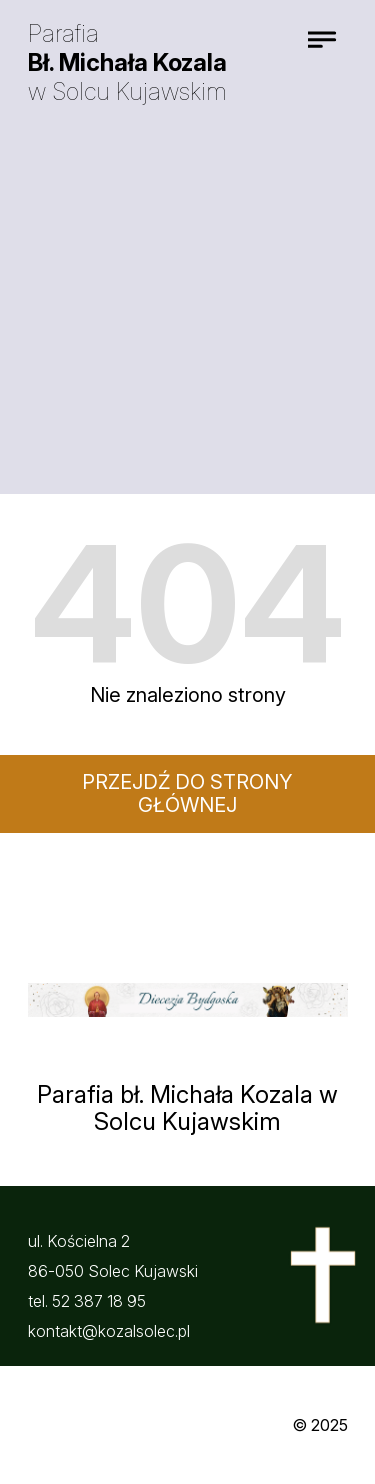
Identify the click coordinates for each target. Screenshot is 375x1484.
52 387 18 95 (99, 1301)
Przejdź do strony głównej (187, 793)
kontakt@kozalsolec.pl (109, 1331)
